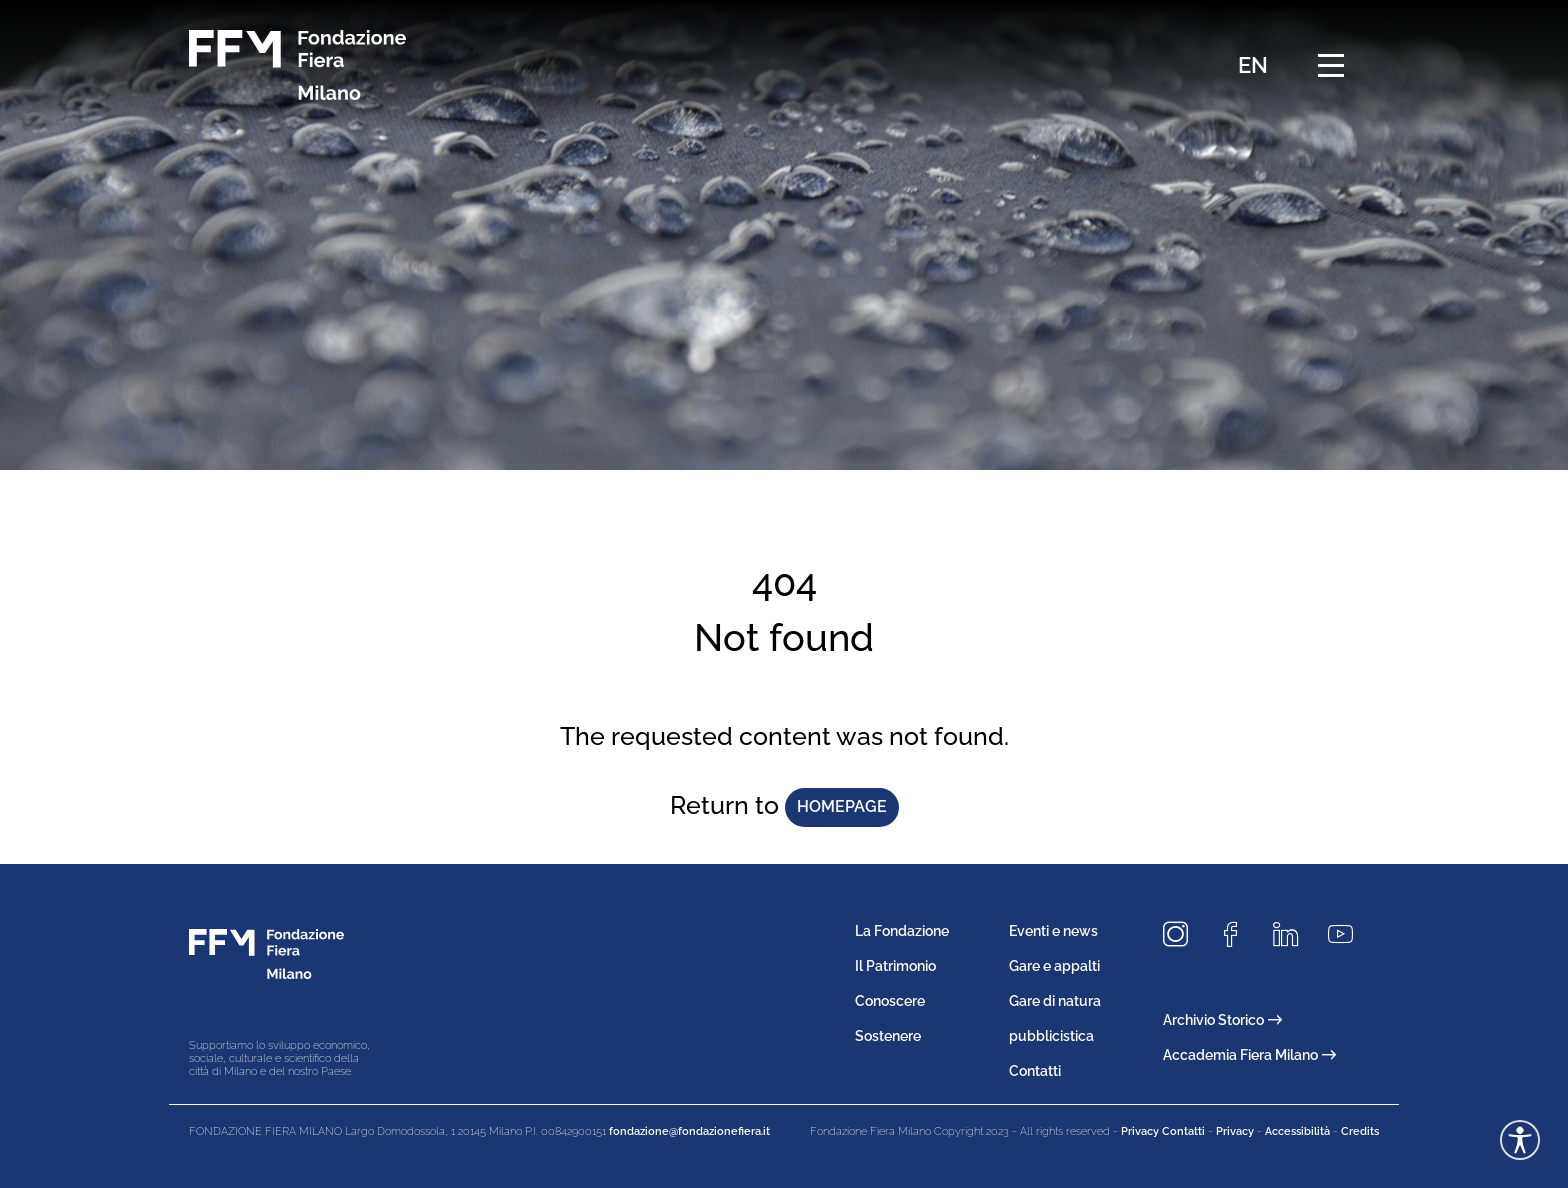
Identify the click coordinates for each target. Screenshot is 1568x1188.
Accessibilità (1297, 1131)
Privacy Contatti (1163, 1131)
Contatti (1035, 1071)
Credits (1360, 1131)
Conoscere (890, 1001)
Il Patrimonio (895, 966)
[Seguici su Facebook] (1238, 935)
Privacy (1235, 1131)
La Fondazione (902, 931)
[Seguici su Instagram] (1183, 935)
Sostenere (888, 1036)
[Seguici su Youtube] (1348, 935)
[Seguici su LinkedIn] (1293, 935)
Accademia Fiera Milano (1249, 1055)
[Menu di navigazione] (1331, 65)
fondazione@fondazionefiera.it (689, 1131)
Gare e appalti (1054, 966)
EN (1253, 65)
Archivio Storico (1222, 1020)
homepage (842, 806)
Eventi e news (1053, 931)
